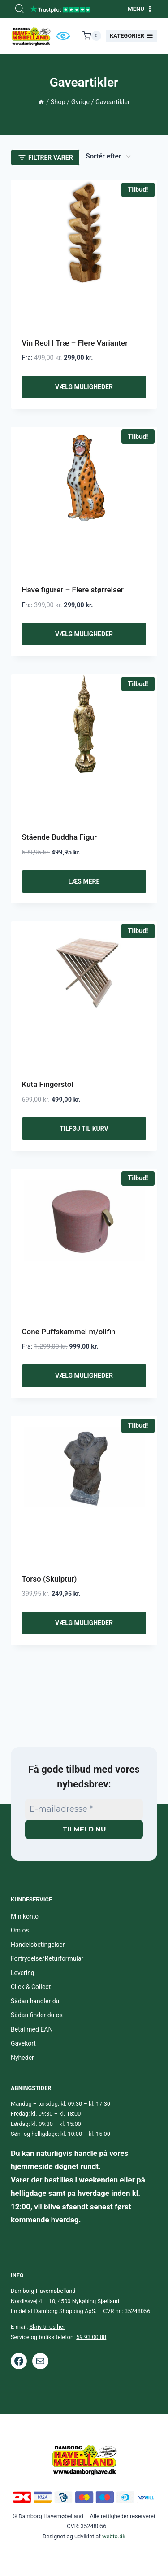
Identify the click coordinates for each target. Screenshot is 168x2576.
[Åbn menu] (140, 9)
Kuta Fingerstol (47, 1084)
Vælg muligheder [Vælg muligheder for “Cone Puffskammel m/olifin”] (84, 1375)
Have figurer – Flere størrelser (73, 589)
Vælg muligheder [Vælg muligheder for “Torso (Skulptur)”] (84, 1622)
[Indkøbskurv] (91, 36)
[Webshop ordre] (108, 156)
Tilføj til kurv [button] (84, 1128)
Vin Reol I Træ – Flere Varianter (75, 342)
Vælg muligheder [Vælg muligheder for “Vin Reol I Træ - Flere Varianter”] (84, 386)
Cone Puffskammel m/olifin (69, 1331)
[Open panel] (45, 157)
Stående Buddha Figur (59, 836)
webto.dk (113, 2536)
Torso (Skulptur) (49, 1578)
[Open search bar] (19, 8)
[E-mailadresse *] (84, 1809)
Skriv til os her (47, 2326)
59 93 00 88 (91, 2337)
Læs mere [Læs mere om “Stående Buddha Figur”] (84, 881)
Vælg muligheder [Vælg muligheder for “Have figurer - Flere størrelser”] (84, 634)
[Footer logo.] (84, 2459)
